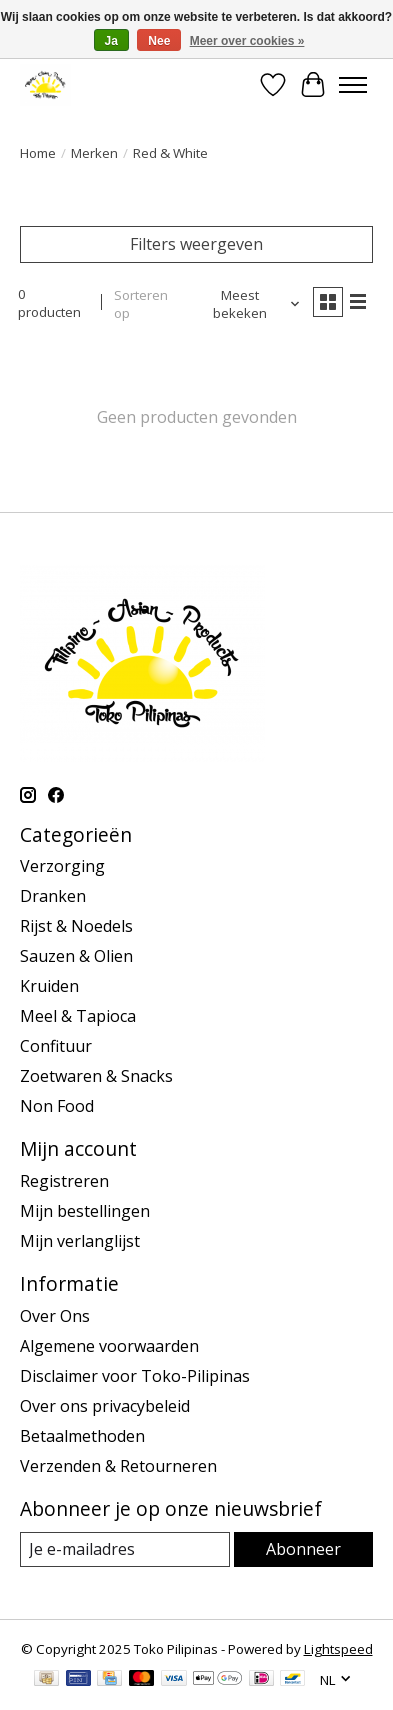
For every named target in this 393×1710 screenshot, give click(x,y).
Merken (94, 153)
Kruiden (49, 986)
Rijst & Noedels (76, 926)
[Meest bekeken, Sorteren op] (248, 304)
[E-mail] (125, 1549)
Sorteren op (141, 304)
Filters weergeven (196, 244)
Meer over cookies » (247, 41)
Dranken (53, 896)
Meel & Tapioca (78, 1016)
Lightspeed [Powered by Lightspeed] (338, 1649)
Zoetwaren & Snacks (96, 1076)
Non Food (57, 1106)
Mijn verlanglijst (80, 1241)
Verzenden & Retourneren (118, 1466)
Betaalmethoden (82, 1436)
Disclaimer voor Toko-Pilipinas (135, 1376)
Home (38, 153)
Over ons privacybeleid (105, 1406)
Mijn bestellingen (85, 1211)
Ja (111, 41)
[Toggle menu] (353, 85)
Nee (159, 41)
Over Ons (55, 1316)
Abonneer (303, 1549)
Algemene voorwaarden (109, 1346)
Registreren (64, 1181)
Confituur (56, 1046)
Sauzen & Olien (76, 956)
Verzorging (62, 866)
